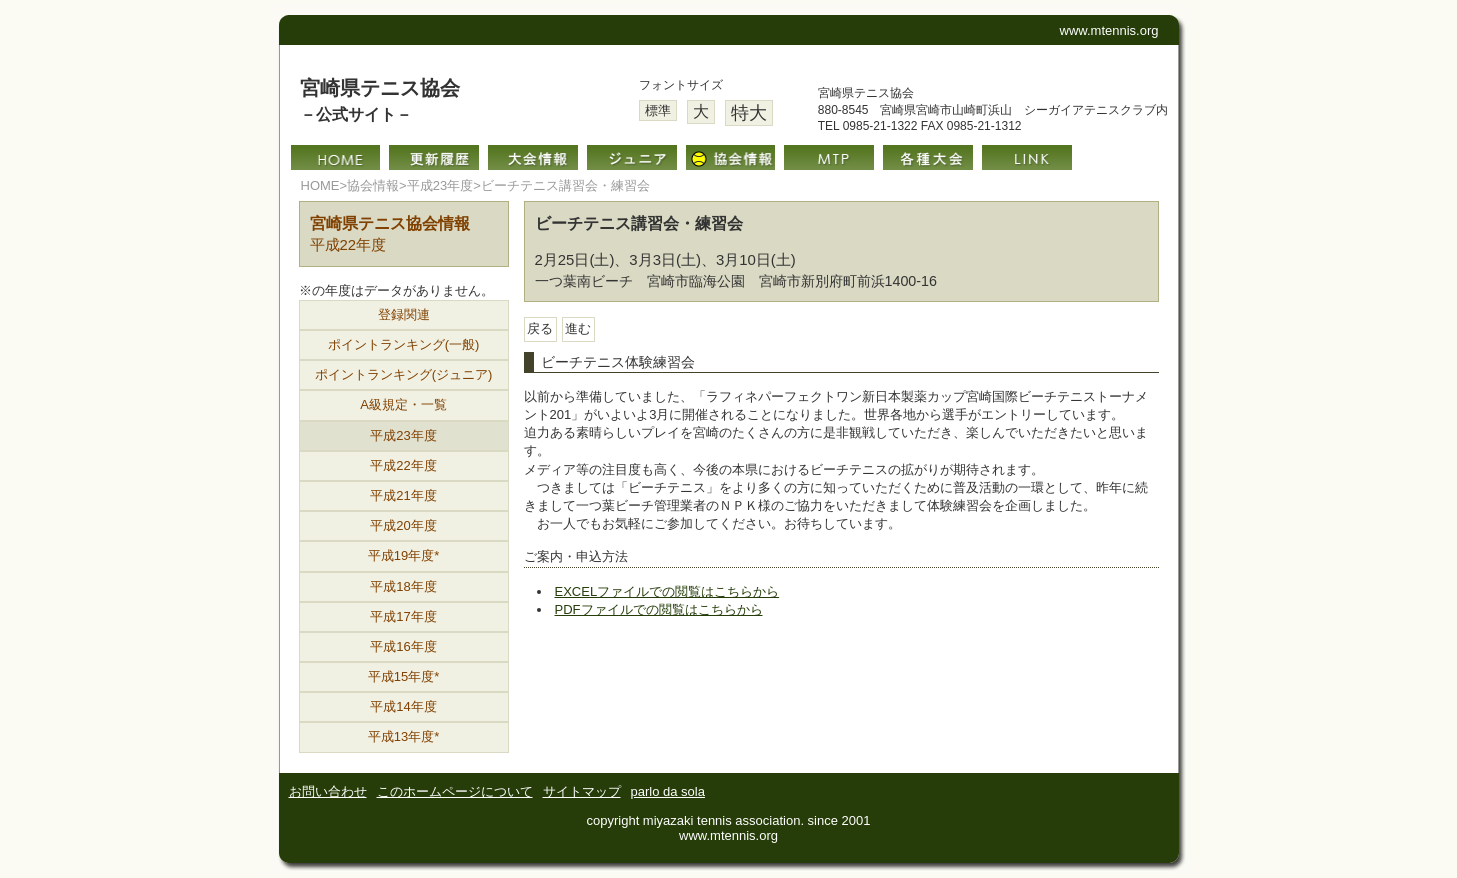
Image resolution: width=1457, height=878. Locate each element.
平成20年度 (403, 525)
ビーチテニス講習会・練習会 (565, 185)
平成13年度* (404, 736)
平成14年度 (403, 706)
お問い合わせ (328, 791)
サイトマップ (582, 791)
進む (578, 328)
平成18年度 (403, 586)
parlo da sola (668, 791)
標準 (658, 110)
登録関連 (404, 314)
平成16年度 (403, 646)
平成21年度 (403, 495)
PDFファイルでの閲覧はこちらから (659, 609)
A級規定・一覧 (403, 404)
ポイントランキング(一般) (404, 344)
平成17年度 (403, 616)
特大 (749, 113)
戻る (540, 328)
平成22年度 (403, 465)
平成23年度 (440, 185)
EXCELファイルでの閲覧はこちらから (667, 591)
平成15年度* (404, 676)
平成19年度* (404, 555)
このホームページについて (455, 791)
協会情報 (373, 185)
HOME (320, 185)
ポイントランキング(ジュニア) (404, 374)
